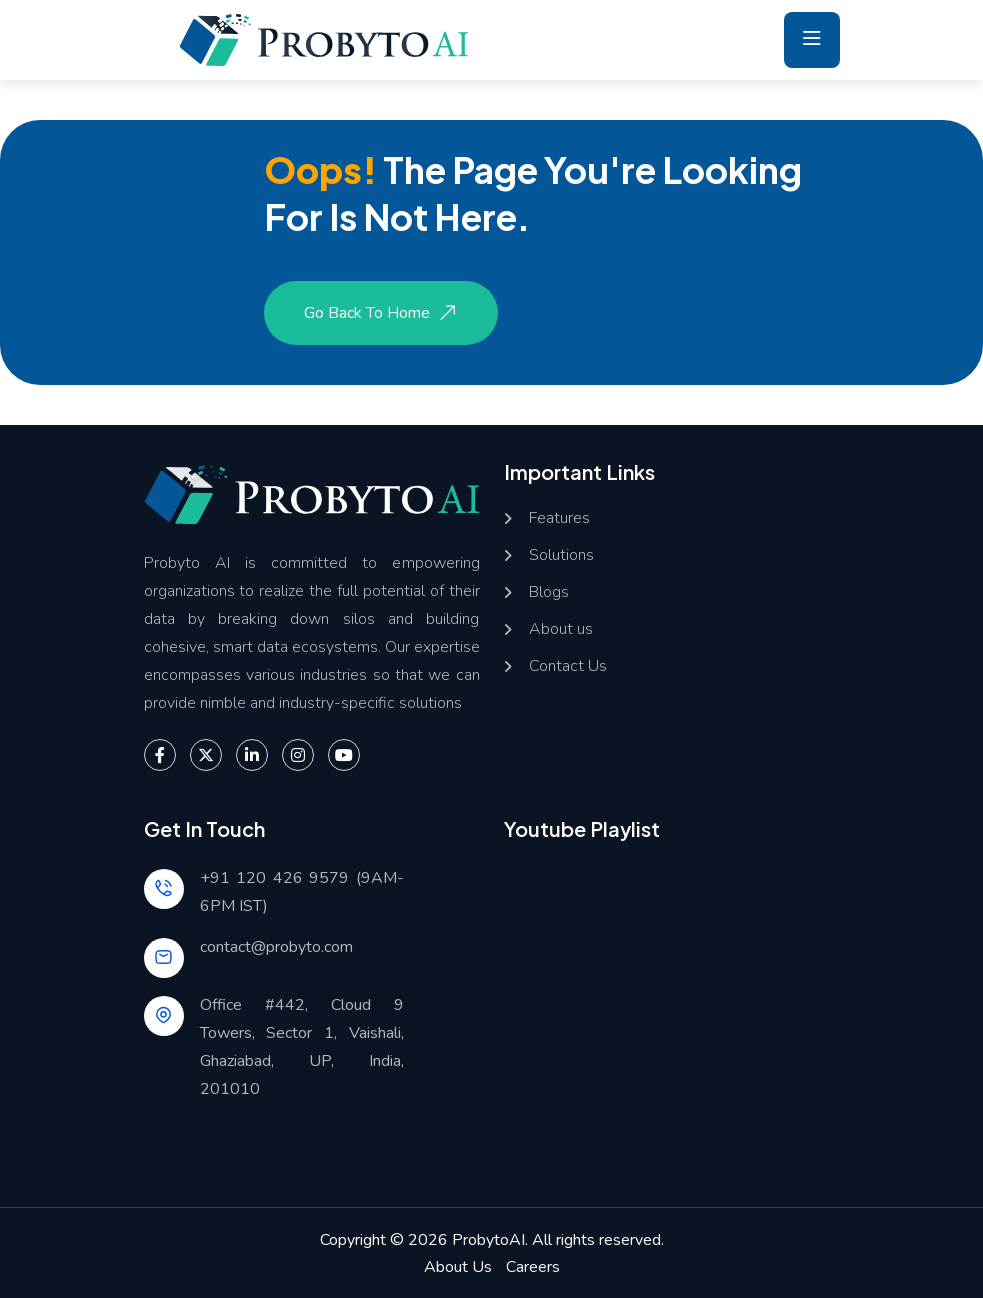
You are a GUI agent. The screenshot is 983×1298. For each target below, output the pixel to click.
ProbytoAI (488, 1240)
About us (561, 629)
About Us (458, 1267)
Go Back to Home (383, 313)
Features (559, 518)
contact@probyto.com (276, 947)
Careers (533, 1267)
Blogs (549, 592)
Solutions (561, 555)
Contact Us (568, 666)
